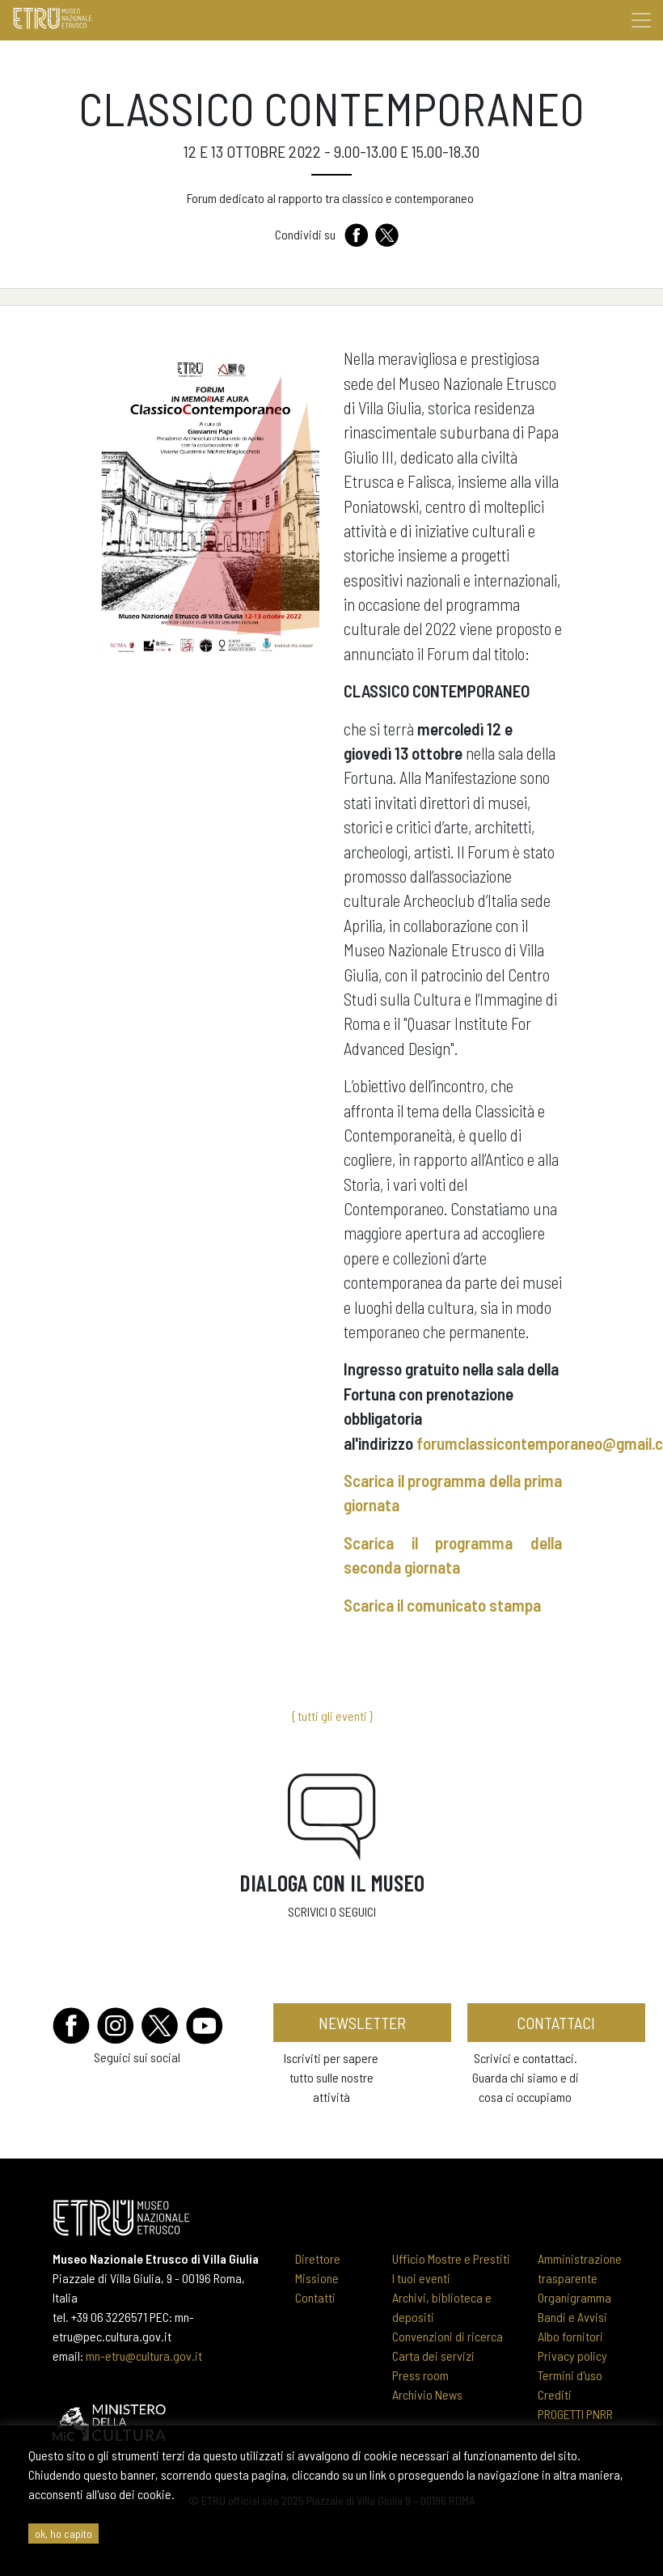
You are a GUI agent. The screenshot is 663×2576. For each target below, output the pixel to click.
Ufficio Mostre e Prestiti (451, 2258)
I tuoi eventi (421, 2278)
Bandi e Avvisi (572, 2316)
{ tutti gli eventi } (332, 1715)
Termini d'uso (570, 2375)
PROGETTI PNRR (575, 2413)
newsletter (362, 2022)
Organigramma (574, 2297)
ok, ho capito (63, 2533)
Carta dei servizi (433, 2355)
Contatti (315, 2297)
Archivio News (427, 2394)
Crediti (555, 2394)
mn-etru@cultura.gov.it (144, 2355)
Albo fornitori (570, 2336)
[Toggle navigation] (641, 20)
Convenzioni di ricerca (447, 2336)
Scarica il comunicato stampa (442, 1605)
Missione (317, 2278)
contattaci (556, 2022)
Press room (420, 2375)
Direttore (317, 2258)
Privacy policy (572, 2355)
